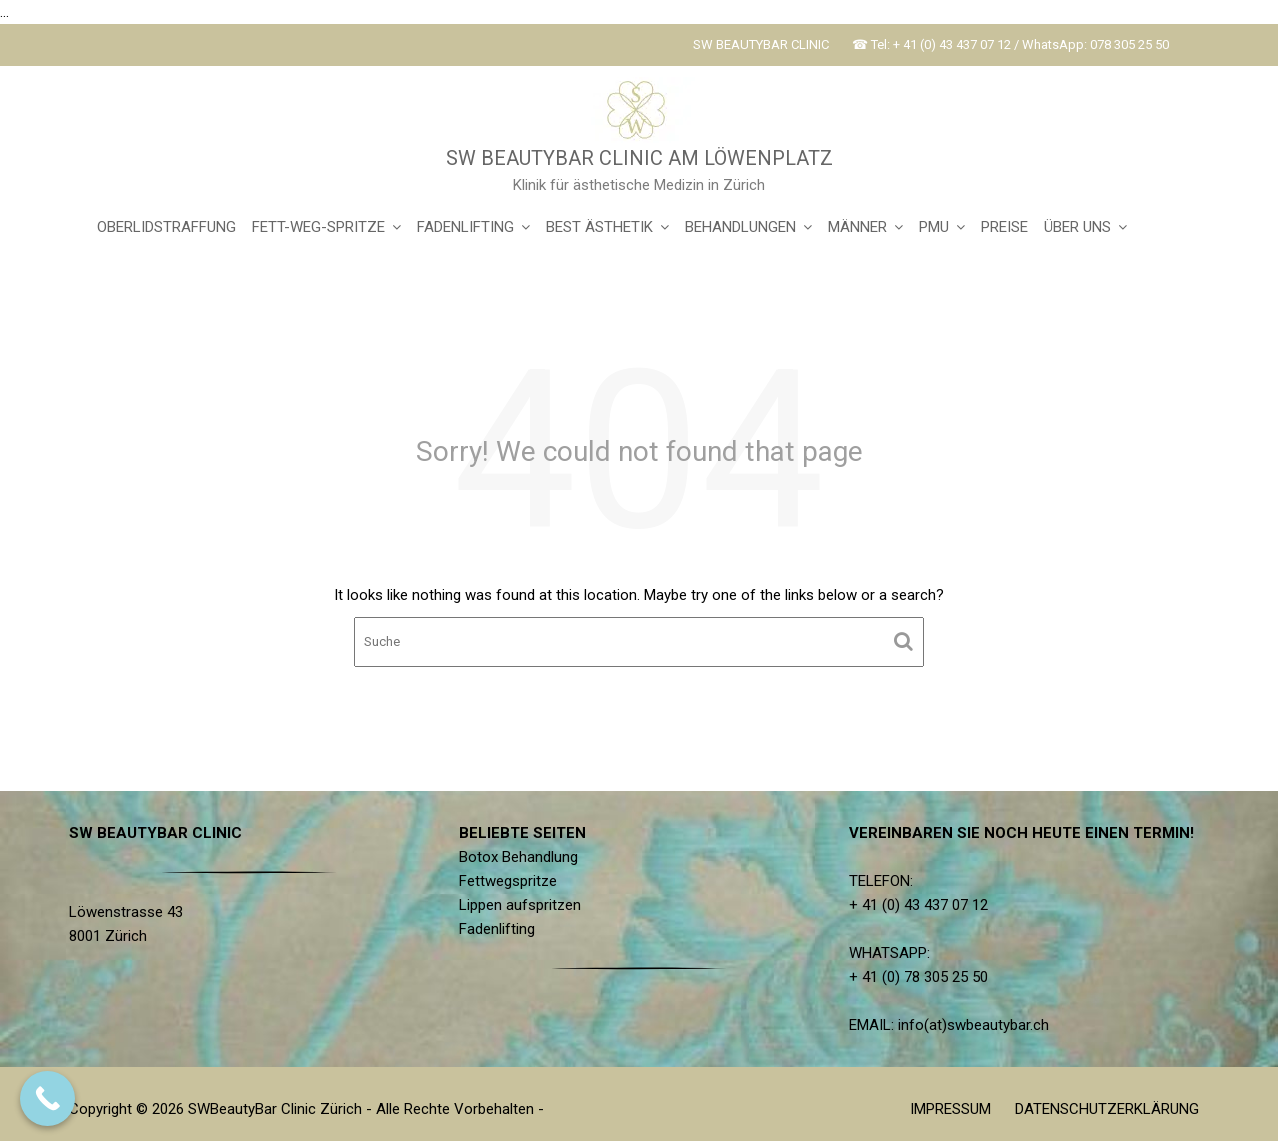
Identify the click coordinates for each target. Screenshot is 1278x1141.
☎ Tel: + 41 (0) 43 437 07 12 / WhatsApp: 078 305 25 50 (1010, 44)
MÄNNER (857, 227)
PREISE (1004, 227)
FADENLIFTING (465, 227)
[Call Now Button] (47, 1098)
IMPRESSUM (950, 1109)
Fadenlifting (498, 928)
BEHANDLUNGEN (740, 227)
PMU (934, 227)
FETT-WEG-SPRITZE (318, 227)
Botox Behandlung (520, 857)
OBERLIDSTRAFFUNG (166, 227)
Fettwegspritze (509, 881)
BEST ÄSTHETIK (599, 227)
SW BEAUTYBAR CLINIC (761, 44)
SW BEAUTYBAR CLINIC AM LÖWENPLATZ (639, 158)
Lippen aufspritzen (521, 905)
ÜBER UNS (1077, 227)
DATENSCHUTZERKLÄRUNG (1107, 1109)
